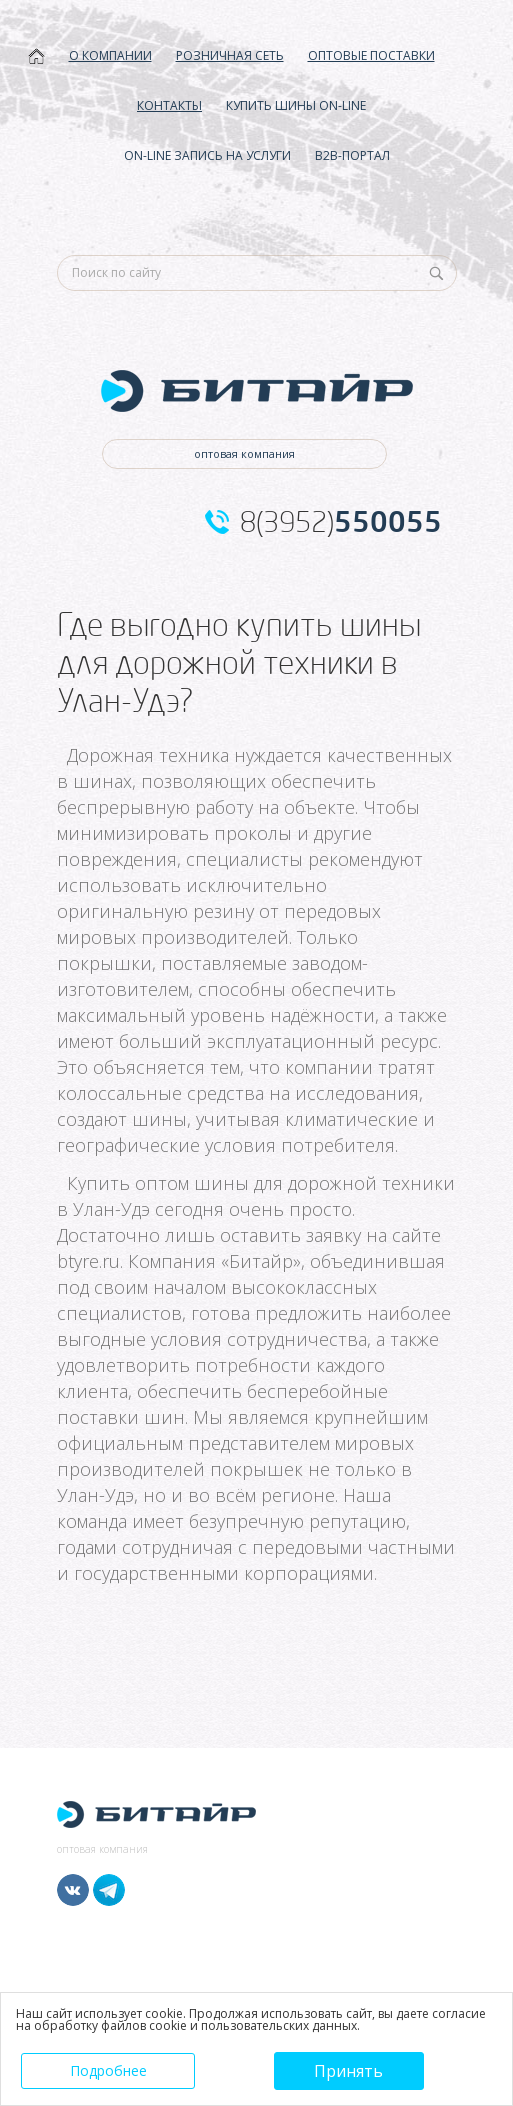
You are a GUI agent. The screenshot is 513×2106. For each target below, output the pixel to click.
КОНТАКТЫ (169, 105)
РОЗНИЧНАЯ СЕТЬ (230, 55)
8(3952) (341, 522)
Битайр (261, 1261)
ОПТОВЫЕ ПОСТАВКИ (371, 55)
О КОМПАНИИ (110, 55)
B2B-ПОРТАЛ (352, 155)
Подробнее (108, 2070)
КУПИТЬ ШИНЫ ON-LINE (296, 105)
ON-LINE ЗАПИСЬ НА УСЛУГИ (207, 155)
